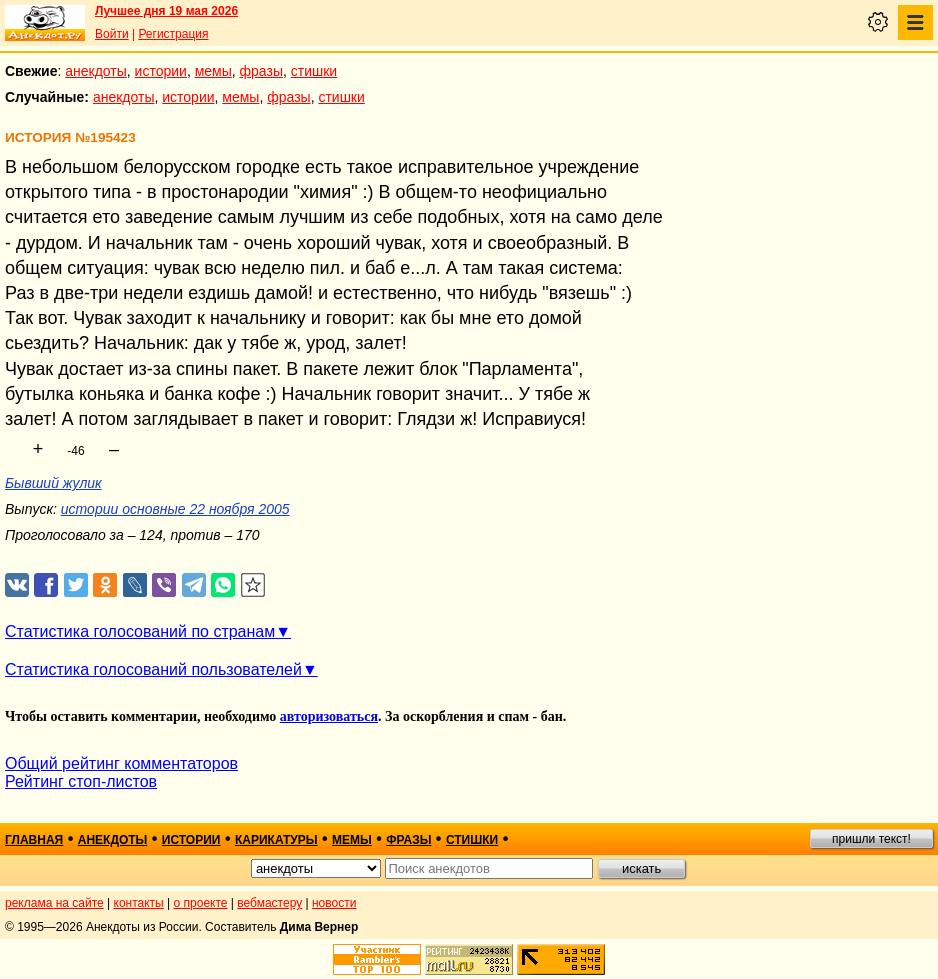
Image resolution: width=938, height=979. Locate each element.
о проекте (201, 903)
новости (334, 903)
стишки (314, 71)
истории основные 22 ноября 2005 (175, 509)
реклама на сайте (54, 903)
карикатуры (276, 840)
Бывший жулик (53, 483)
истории (161, 71)
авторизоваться (329, 716)
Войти (112, 34)
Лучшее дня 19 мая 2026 (166, 11)
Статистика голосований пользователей (153, 669)
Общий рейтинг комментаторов (121, 763)
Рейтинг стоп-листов (81, 781)
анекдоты (96, 71)
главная (34, 840)
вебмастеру (269, 903)
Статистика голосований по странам (140, 631)
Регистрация (173, 34)
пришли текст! (871, 839)
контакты (139, 903)
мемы (213, 71)
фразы (261, 71)
